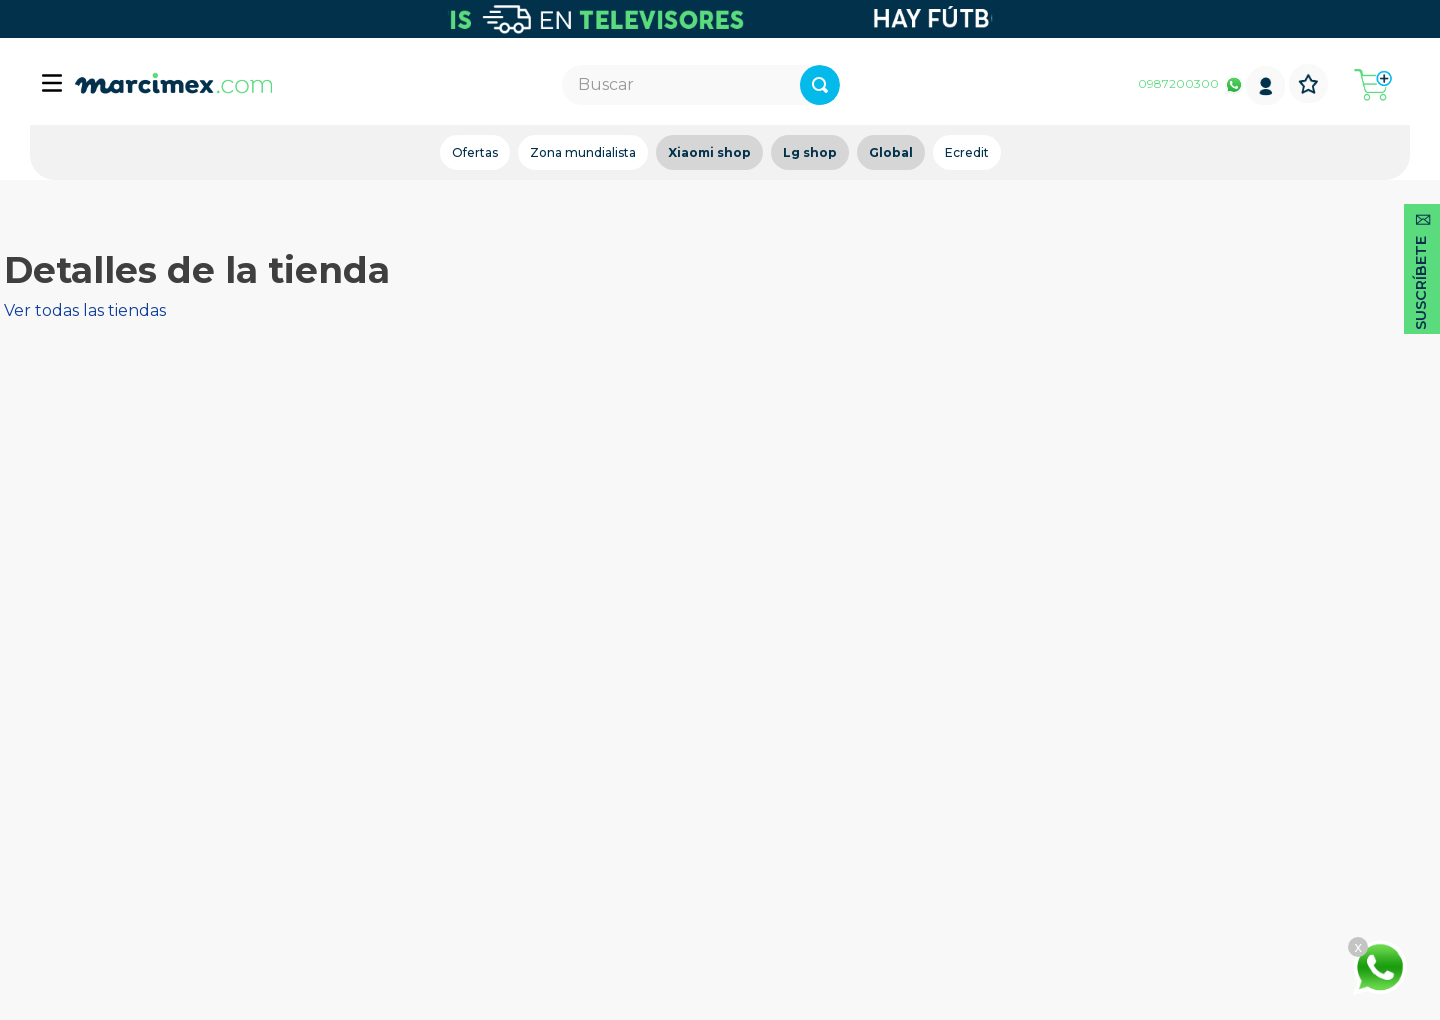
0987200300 (1178, 83)
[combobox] (701, 85)
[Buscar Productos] (888, 85)
